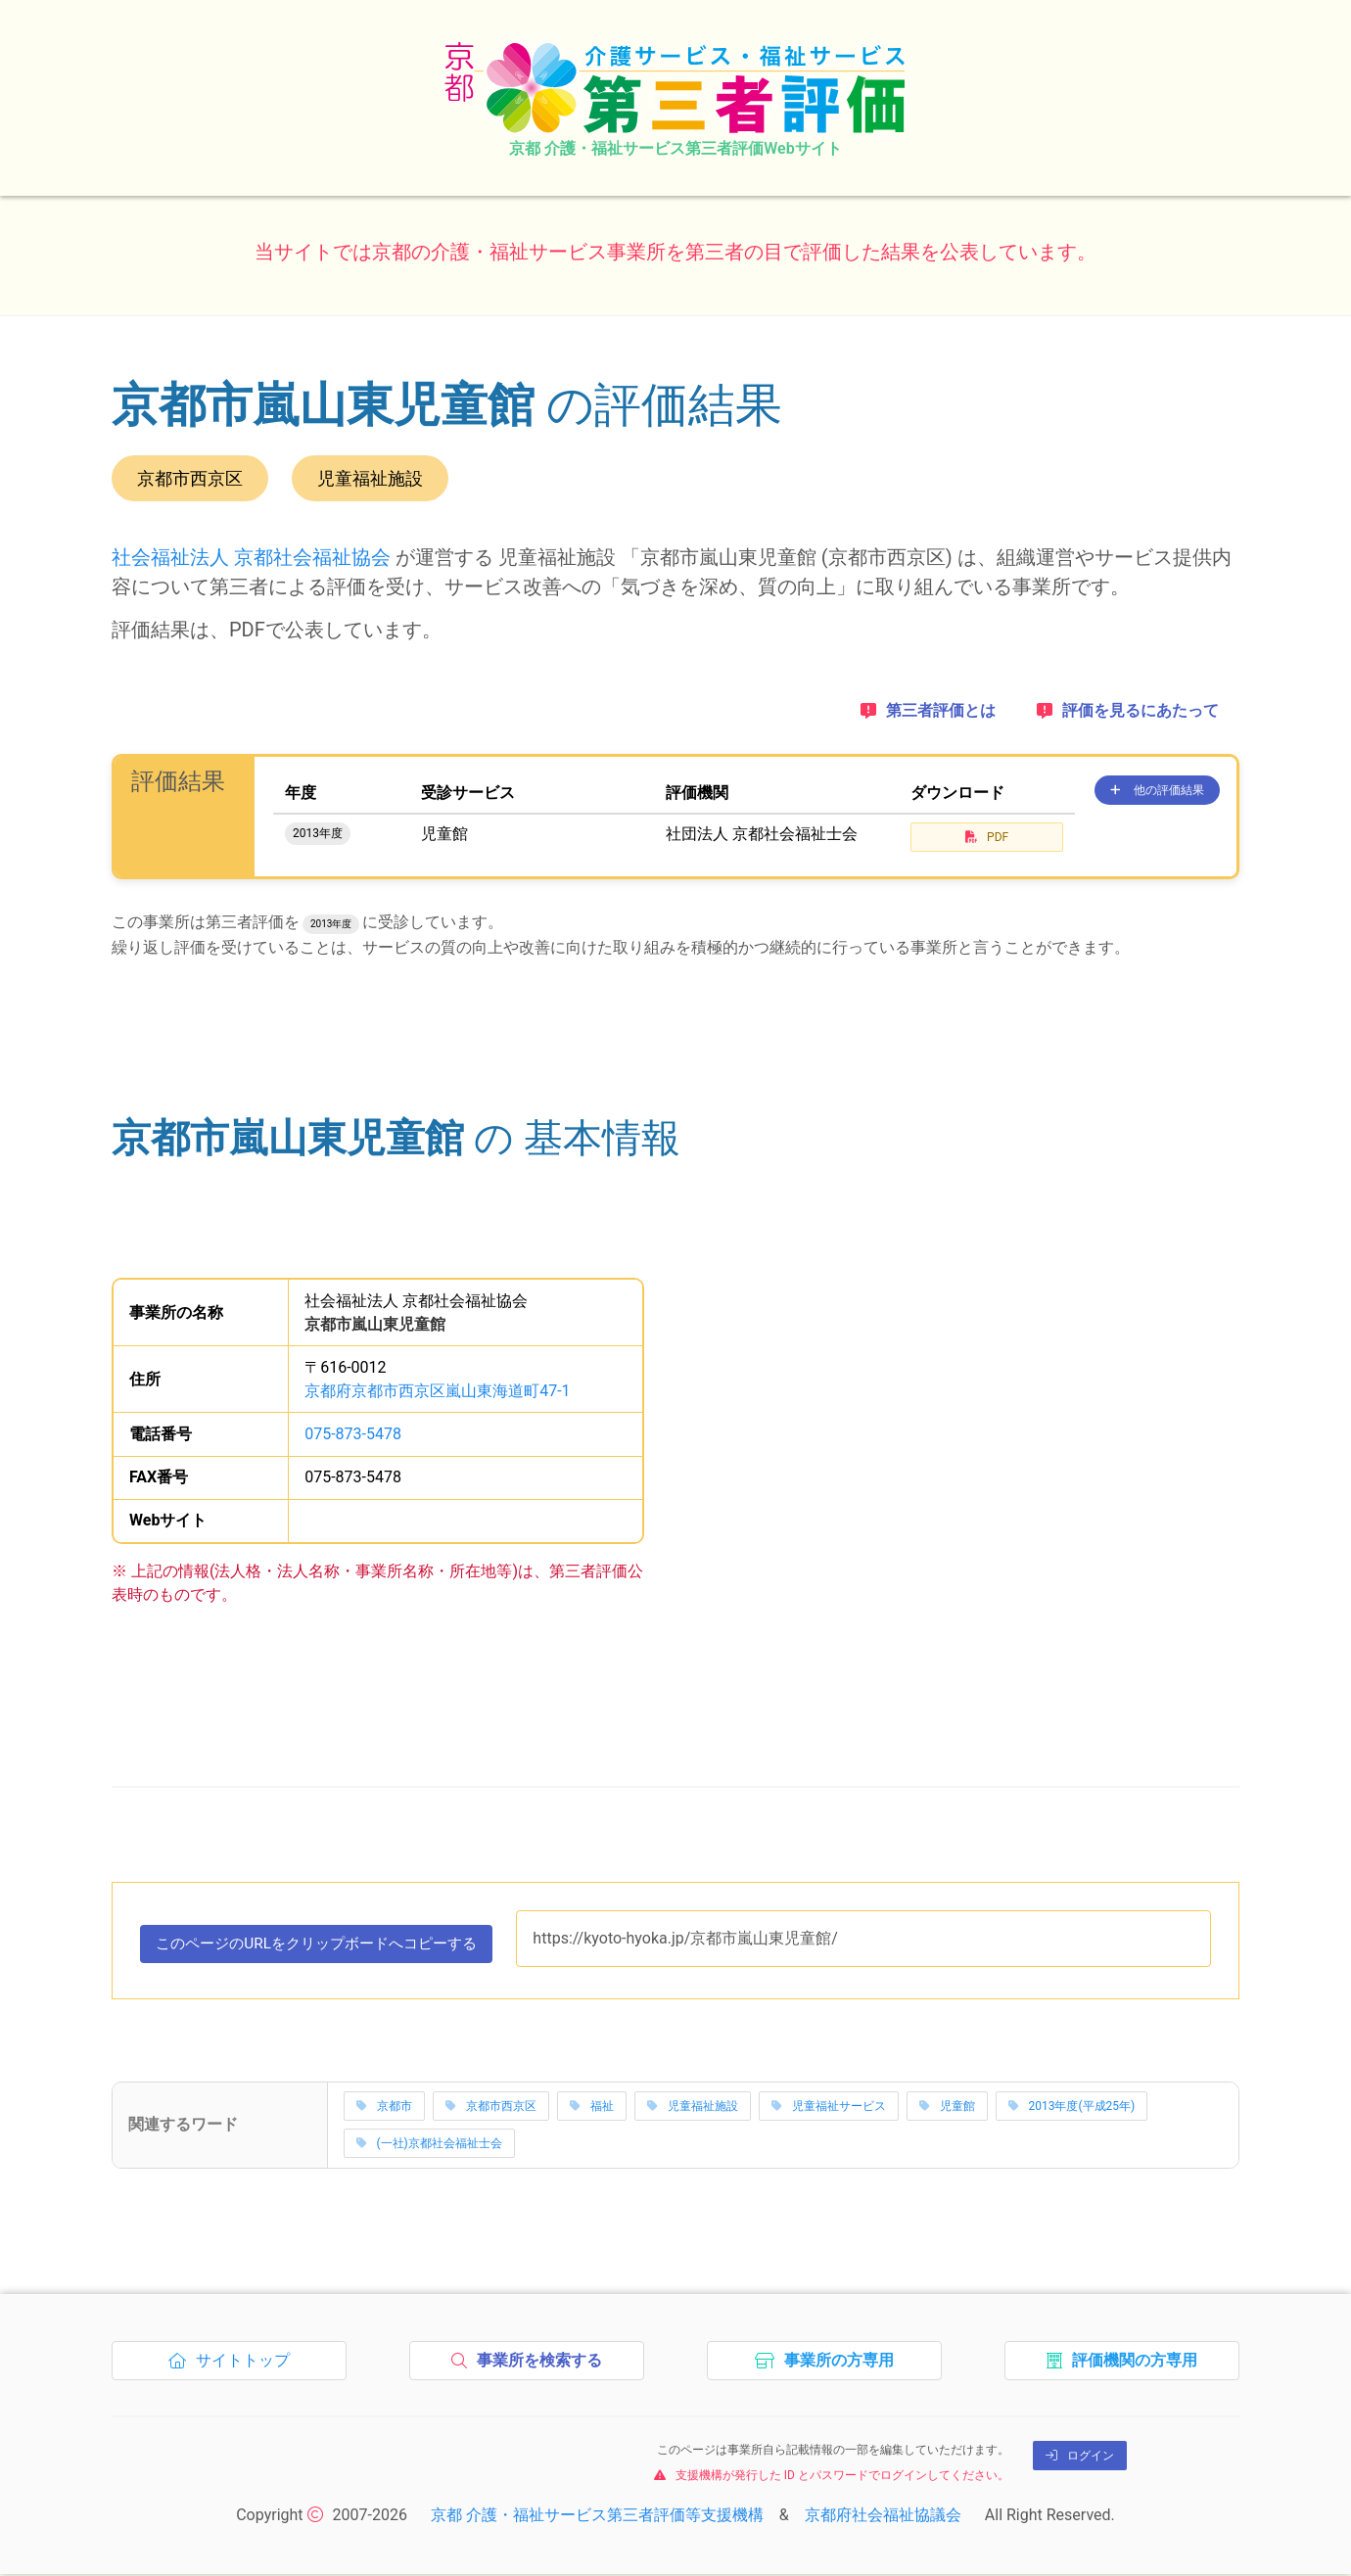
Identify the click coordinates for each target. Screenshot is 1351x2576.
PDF (986, 837)
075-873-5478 (352, 1434)
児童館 (947, 2108)
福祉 (592, 2108)
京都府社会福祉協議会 (883, 2516)
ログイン (1080, 2456)
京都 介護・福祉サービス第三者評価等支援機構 (597, 2516)
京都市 (384, 2108)
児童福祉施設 (692, 2108)
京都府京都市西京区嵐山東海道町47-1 (437, 1391)
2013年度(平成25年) (1072, 2108)
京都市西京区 (490, 2108)
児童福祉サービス (828, 2108)
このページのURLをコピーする (327, 1948)
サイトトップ (234, 2366)
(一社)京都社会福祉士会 (429, 2145)
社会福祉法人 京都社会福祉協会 (251, 557)
